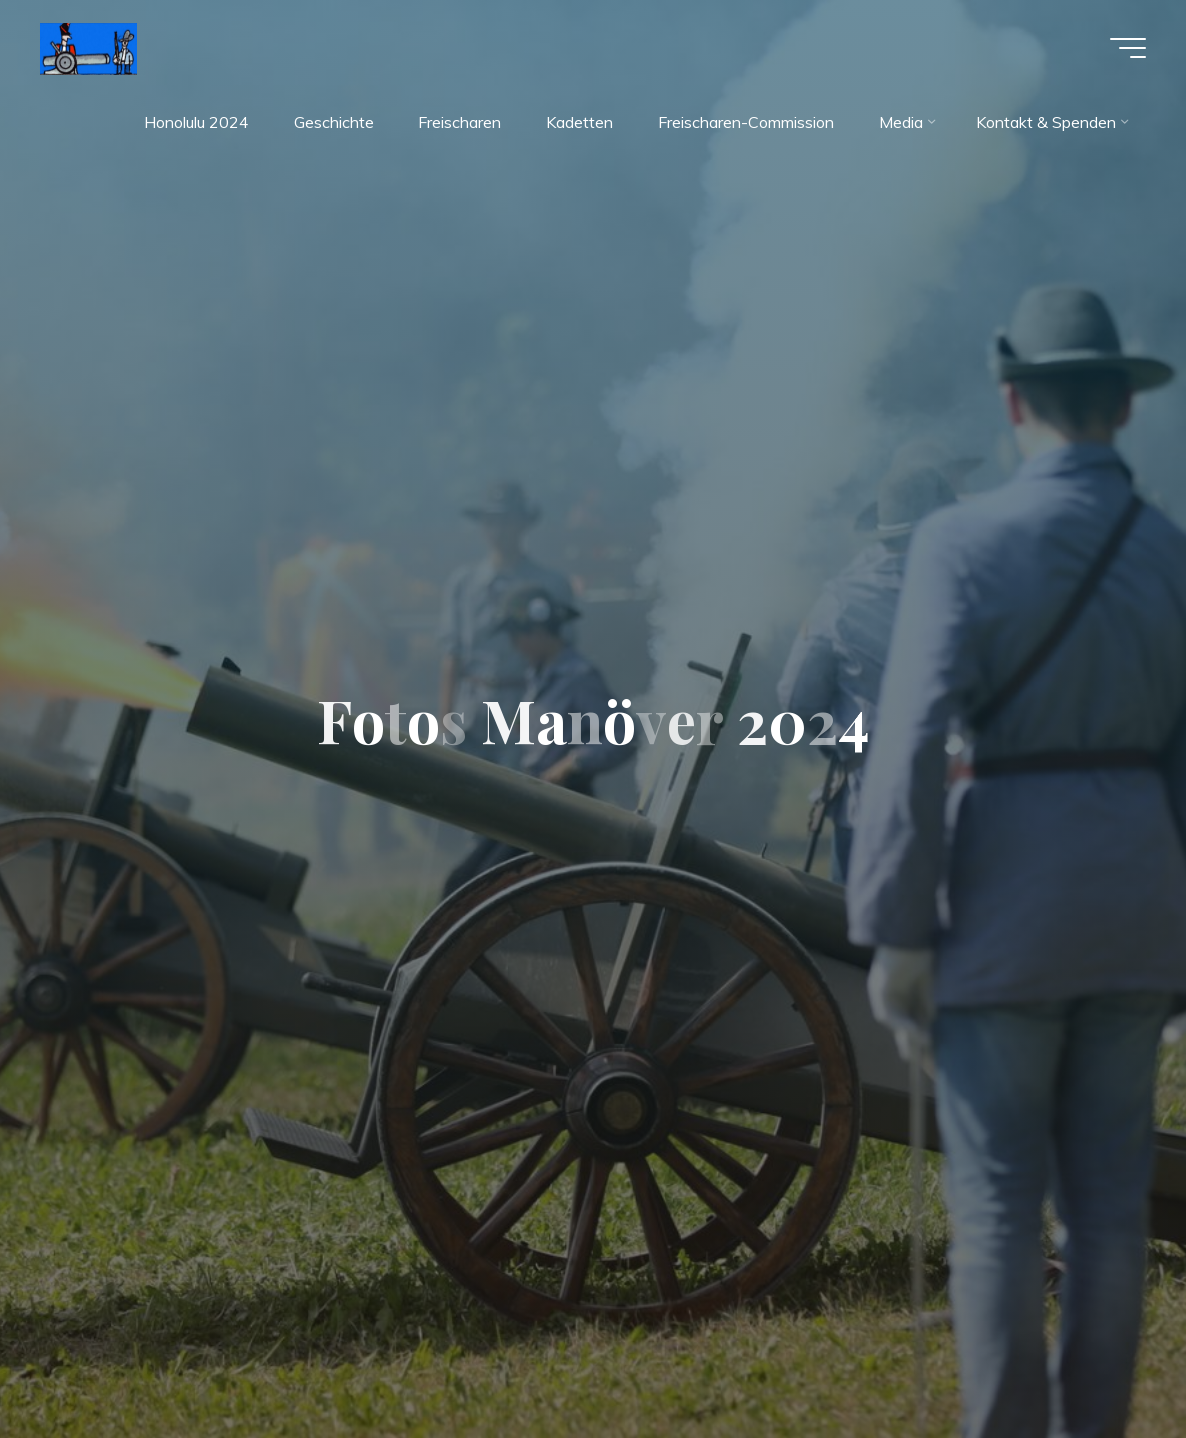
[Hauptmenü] (1128, 48)
